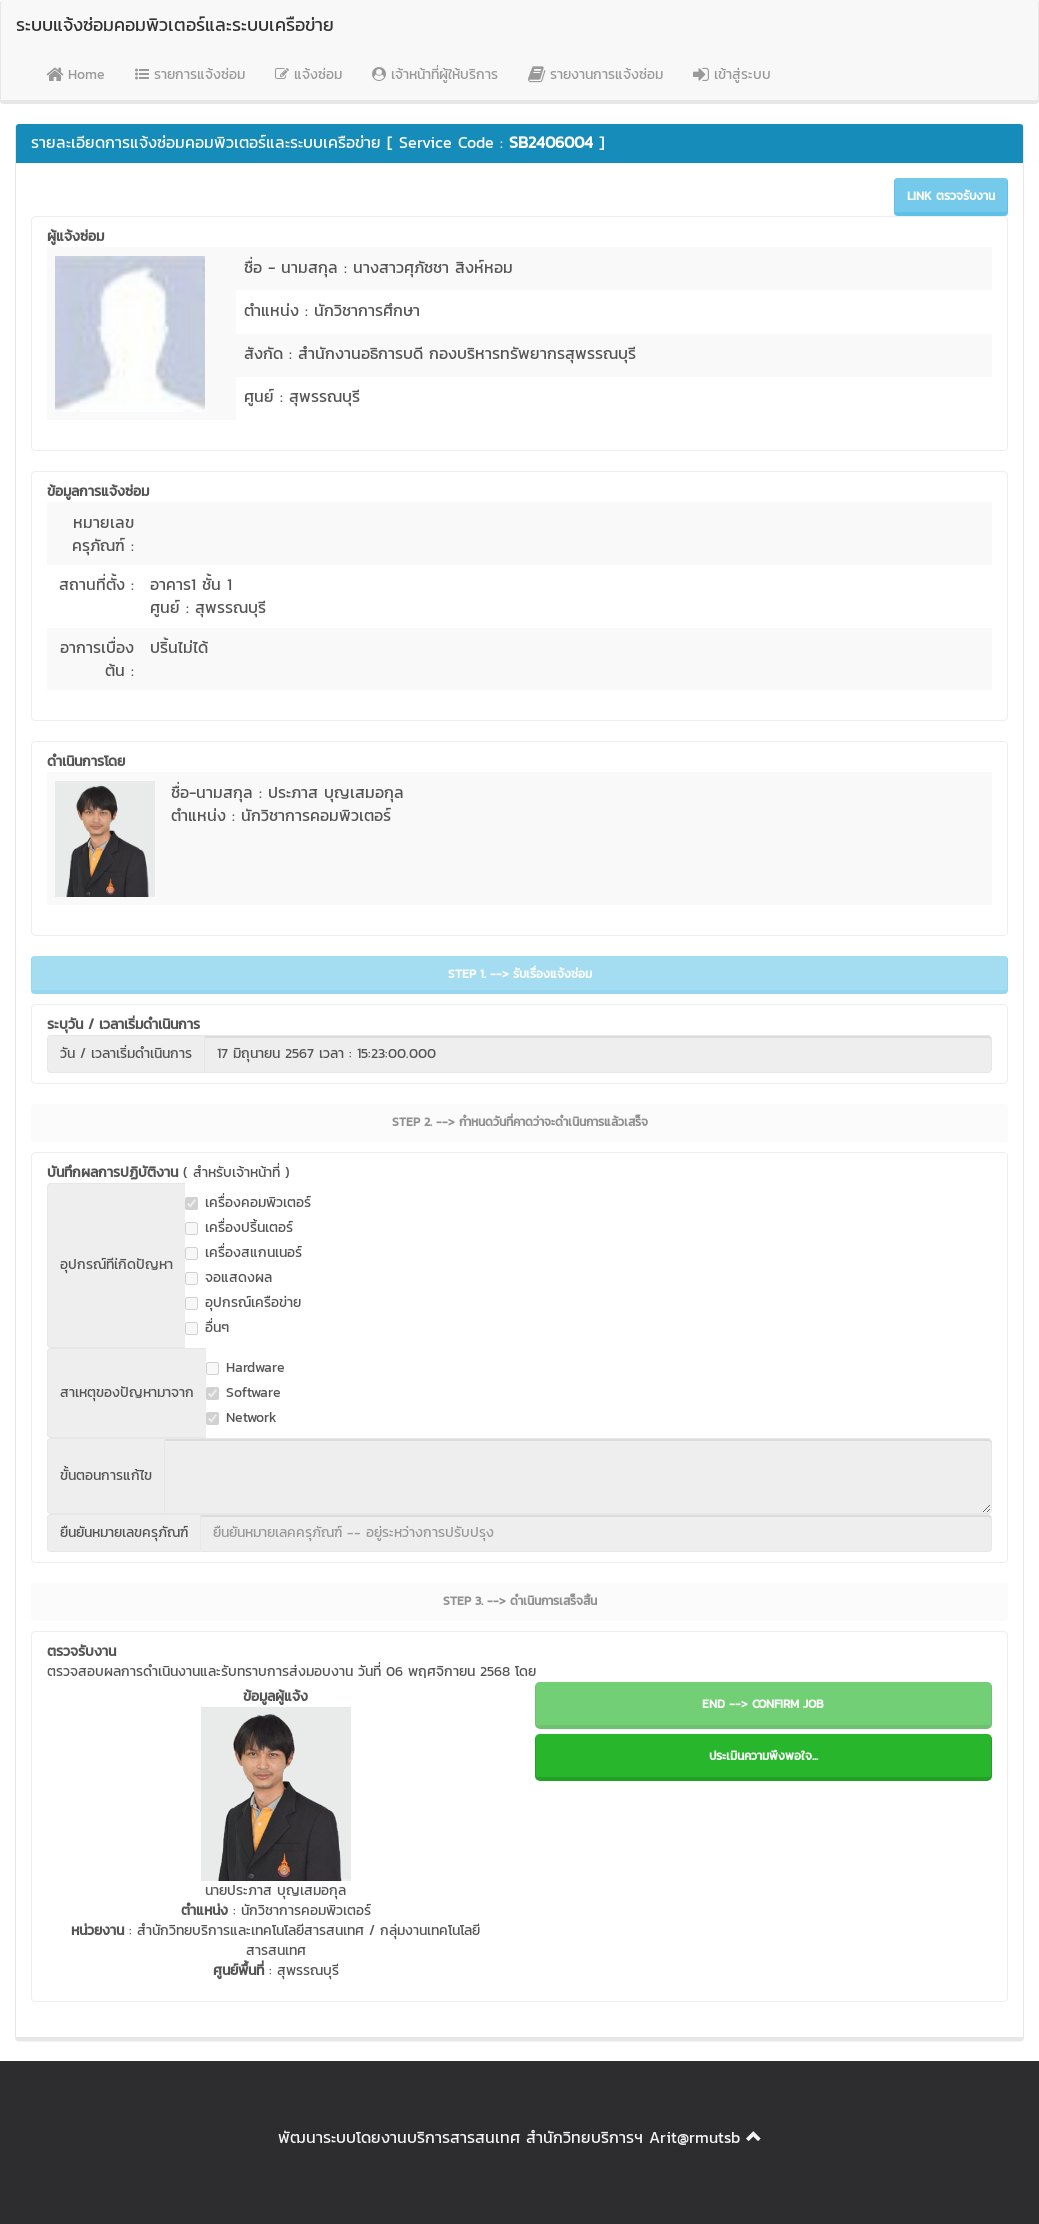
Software (243, 1393)
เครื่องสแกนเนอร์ (243, 1253)
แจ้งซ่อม (308, 74)
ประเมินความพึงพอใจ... (763, 1756)
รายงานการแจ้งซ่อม (595, 74)
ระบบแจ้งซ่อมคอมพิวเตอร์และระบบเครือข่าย (175, 24)
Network (241, 1418)
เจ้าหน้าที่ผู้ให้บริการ (435, 74)
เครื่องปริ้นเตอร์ (239, 1228)
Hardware (245, 1368)
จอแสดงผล (228, 1278)
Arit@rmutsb (694, 2137)
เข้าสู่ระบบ (732, 74)
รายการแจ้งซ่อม (190, 74)
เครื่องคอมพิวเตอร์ (248, 1203)
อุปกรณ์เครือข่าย (243, 1303)
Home (75, 74)
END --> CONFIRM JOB (763, 1704)
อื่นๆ (207, 1328)
